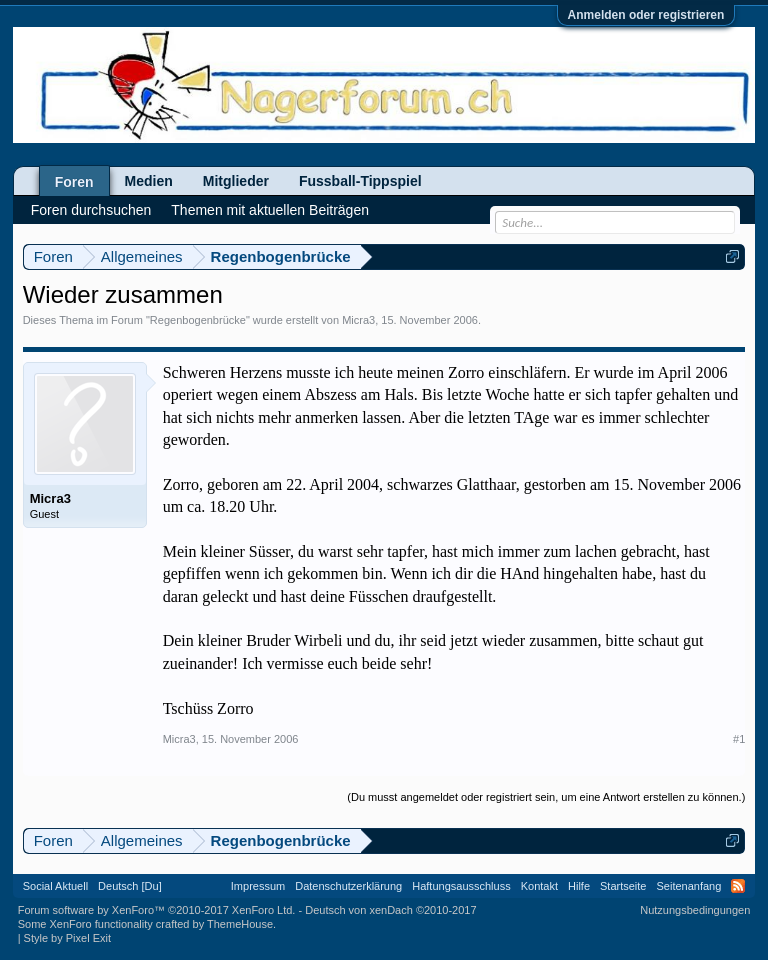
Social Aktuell (55, 886)
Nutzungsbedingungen (695, 910)
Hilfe (579, 886)
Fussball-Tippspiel (360, 181)
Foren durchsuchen (91, 210)
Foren (74, 182)
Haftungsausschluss (461, 886)
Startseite (623, 886)
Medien (149, 181)
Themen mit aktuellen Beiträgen (270, 210)
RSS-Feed (738, 886)
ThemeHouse (240, 924)
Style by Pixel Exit (67, 938)
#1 (739, 739)
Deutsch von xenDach (390, 910)
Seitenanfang (688, 886)
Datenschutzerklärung (348, 886)
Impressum (258, 886)
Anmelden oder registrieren (646, 15)
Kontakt (539, 886)
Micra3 (358, 320)
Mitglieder (236, 181)
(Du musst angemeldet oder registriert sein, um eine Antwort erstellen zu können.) (546, 797)
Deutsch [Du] (130, 886)
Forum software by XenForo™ (157, 910)
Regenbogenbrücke (198, 320)
